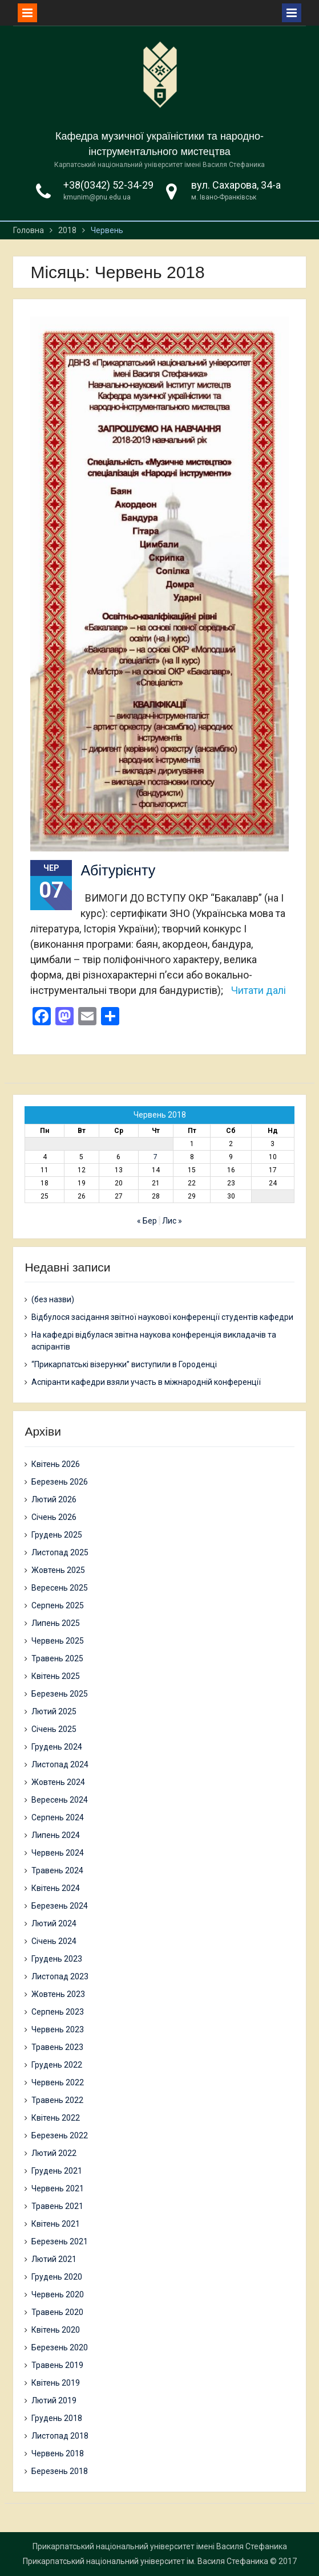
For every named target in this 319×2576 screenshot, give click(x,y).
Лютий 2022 (53, 2153)
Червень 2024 (57, 1852)
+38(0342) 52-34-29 (108, 185)
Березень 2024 (59, 1905)
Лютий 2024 (53, 1923)
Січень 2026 (53, 1517)
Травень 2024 (57, 1870)
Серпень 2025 (57, 1605)
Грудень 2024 (56, 1746)
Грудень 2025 (56, 1534)
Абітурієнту (117, 870)
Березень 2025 (59, 1693)
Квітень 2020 (55, 2329)
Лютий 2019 (53, 2400)
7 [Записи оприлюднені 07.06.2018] (156, 1157)
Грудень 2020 (56, 2276)
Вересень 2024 (59, 1799)
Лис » (172, 1220)
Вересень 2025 (59, 1587)
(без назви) (52, 1299)
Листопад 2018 (59, 2435)
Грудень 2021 (56, 2170)
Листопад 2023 (59, 1976)
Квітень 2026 (55, 1464)
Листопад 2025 (59, 1552)
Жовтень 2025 (58, 1570)
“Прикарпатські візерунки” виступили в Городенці (124, 1364)
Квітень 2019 (55, 2382)
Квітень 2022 (55, 2117)
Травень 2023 (57, 2047)
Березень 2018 (59, 2471)
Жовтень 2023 (58, 1994)
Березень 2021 (59, 2241)
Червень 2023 (57, 2029)
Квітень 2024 (55, 1888)
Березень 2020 (59, 2347)
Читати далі (258, 990)
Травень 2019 (57, 2365)
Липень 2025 (55, 1623)
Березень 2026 (59, 1481)
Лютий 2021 (53, 2259)
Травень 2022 (57, 2100)
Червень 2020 (57, 2294)
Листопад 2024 (59, 1764)
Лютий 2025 (53, 1711)
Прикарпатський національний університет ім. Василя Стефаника (145, 2561)
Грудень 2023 (56, 1958)
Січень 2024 (53, 1941)
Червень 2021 (57, 2188)
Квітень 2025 (55, 1676)
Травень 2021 (57, 2206)
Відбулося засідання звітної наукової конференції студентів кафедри (162, 1317)
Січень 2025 (53, 1729)
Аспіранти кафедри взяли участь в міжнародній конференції (146, 1382)
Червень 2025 (57, 1640)
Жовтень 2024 (58, 1782)
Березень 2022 (59, 2135)
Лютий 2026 (53, 1499)
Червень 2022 (57, 2082)
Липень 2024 (55, 1835)
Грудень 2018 (56, 2418)
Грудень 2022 (56, 2064)
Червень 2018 (57, 2453)
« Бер (147, 1220)
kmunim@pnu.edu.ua (97, 197)
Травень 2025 (57, 1658)
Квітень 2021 (55, 2223)
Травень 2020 (57, 2312)
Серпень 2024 (57, 1817)
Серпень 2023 (57, 2011)
